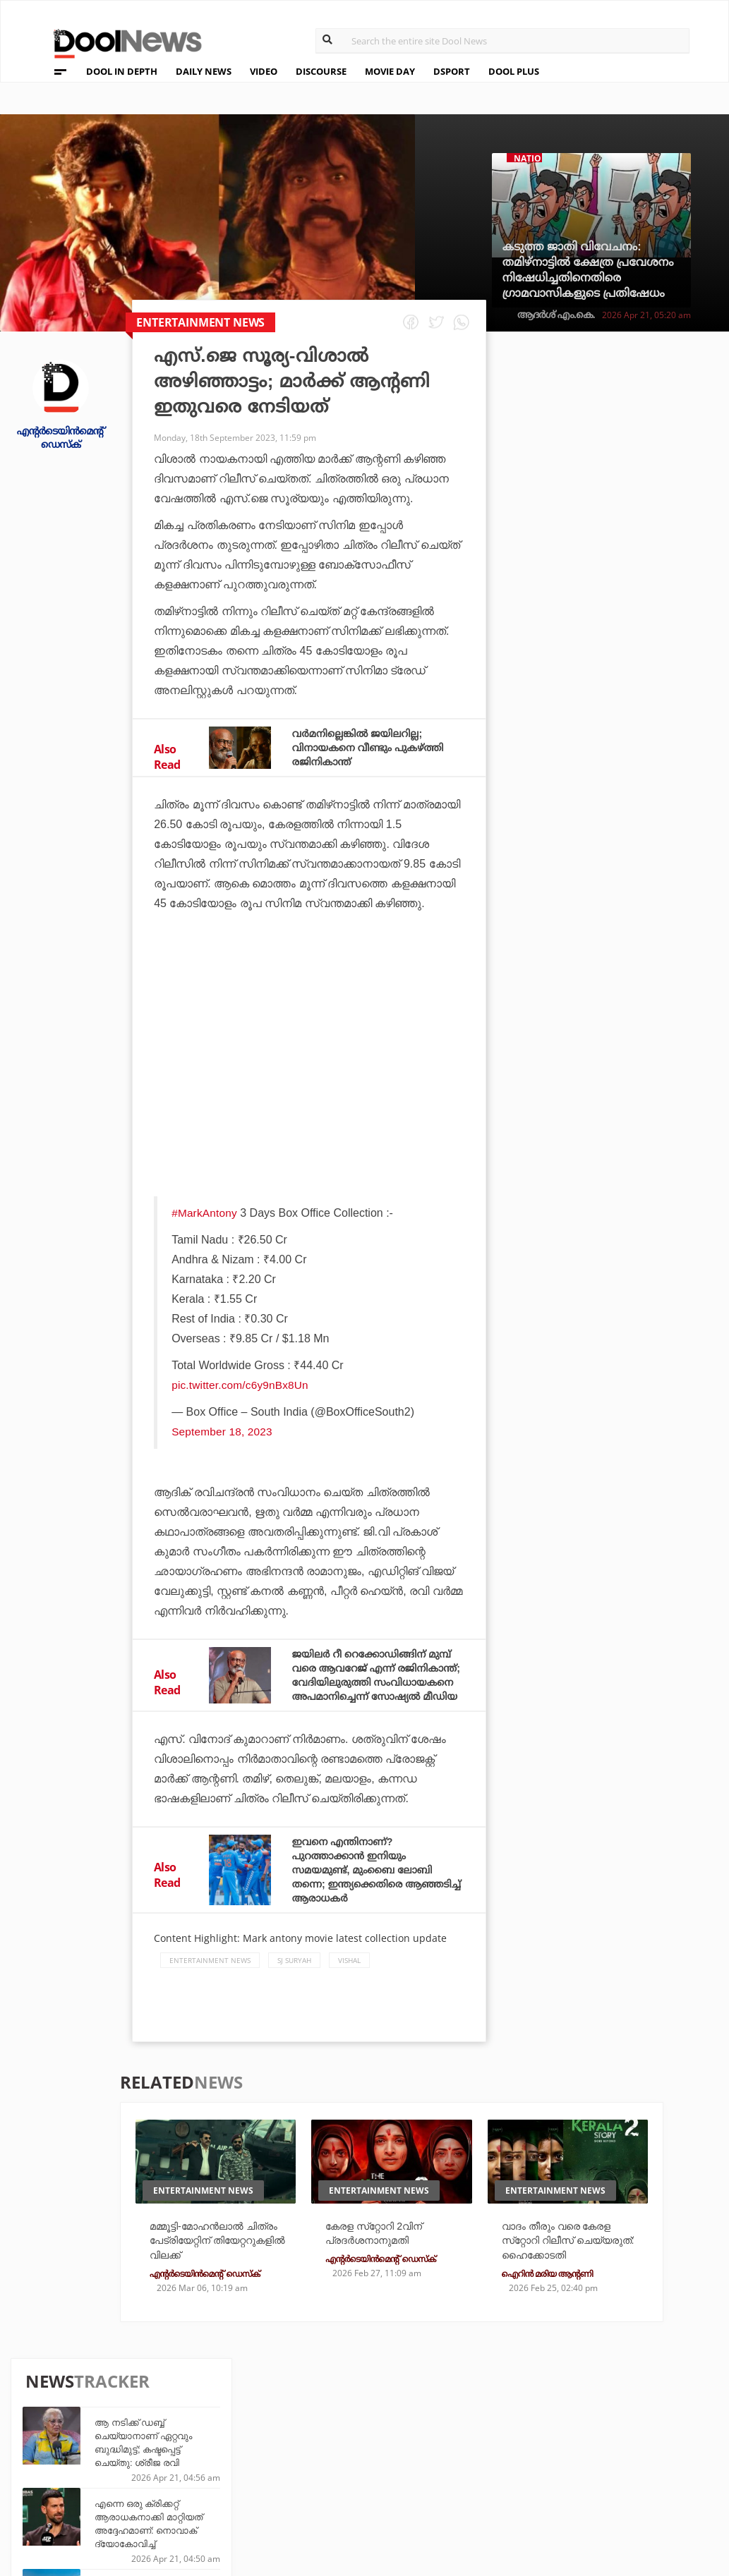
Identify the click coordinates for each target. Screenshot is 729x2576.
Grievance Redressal (91, 2508)
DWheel (217, 2451)
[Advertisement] (309, 1062)
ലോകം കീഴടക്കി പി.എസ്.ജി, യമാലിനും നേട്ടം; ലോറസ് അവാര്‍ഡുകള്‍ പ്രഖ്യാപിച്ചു (630, 838)
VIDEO (263, 71)
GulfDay (327, 2489)
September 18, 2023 (222, 1432)
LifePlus (327, 2451)
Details (216, 2489)
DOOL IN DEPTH (121, 71)
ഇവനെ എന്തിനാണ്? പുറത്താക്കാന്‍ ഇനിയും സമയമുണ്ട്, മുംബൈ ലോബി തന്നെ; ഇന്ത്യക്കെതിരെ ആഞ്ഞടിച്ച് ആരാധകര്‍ (371, 1898)
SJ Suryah (294, 1988)
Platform (439, 2432)
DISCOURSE (321, 71)
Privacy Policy (74, 2453)
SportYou (331, 2470)
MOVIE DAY (390, 71)
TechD (213, 2432)
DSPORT (451, 71)
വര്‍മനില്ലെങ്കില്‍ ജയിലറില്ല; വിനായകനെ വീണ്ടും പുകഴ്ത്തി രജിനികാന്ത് (378, 747)
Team (46, 2434)
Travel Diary (337, 2432)
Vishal (349, 1988)
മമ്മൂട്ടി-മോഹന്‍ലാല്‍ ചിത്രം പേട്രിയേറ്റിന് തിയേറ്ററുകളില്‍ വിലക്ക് (215, 2270)
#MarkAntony (204, 1213)
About (50, 2416)
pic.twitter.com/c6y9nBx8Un (241, 1385)
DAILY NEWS (203, 71)
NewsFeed (439, 2470)
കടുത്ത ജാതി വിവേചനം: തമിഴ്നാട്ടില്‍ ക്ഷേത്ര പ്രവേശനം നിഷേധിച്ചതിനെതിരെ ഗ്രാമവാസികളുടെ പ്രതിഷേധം (588, 270)
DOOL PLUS (513, 71)
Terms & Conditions (88, 2471)
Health (215, 2470)
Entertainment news (210, 1988)
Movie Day (439, 2451)
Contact (56, 2489)
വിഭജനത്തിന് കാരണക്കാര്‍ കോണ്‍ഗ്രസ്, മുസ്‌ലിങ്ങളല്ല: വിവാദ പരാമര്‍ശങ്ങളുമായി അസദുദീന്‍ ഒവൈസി (638, 1000)
